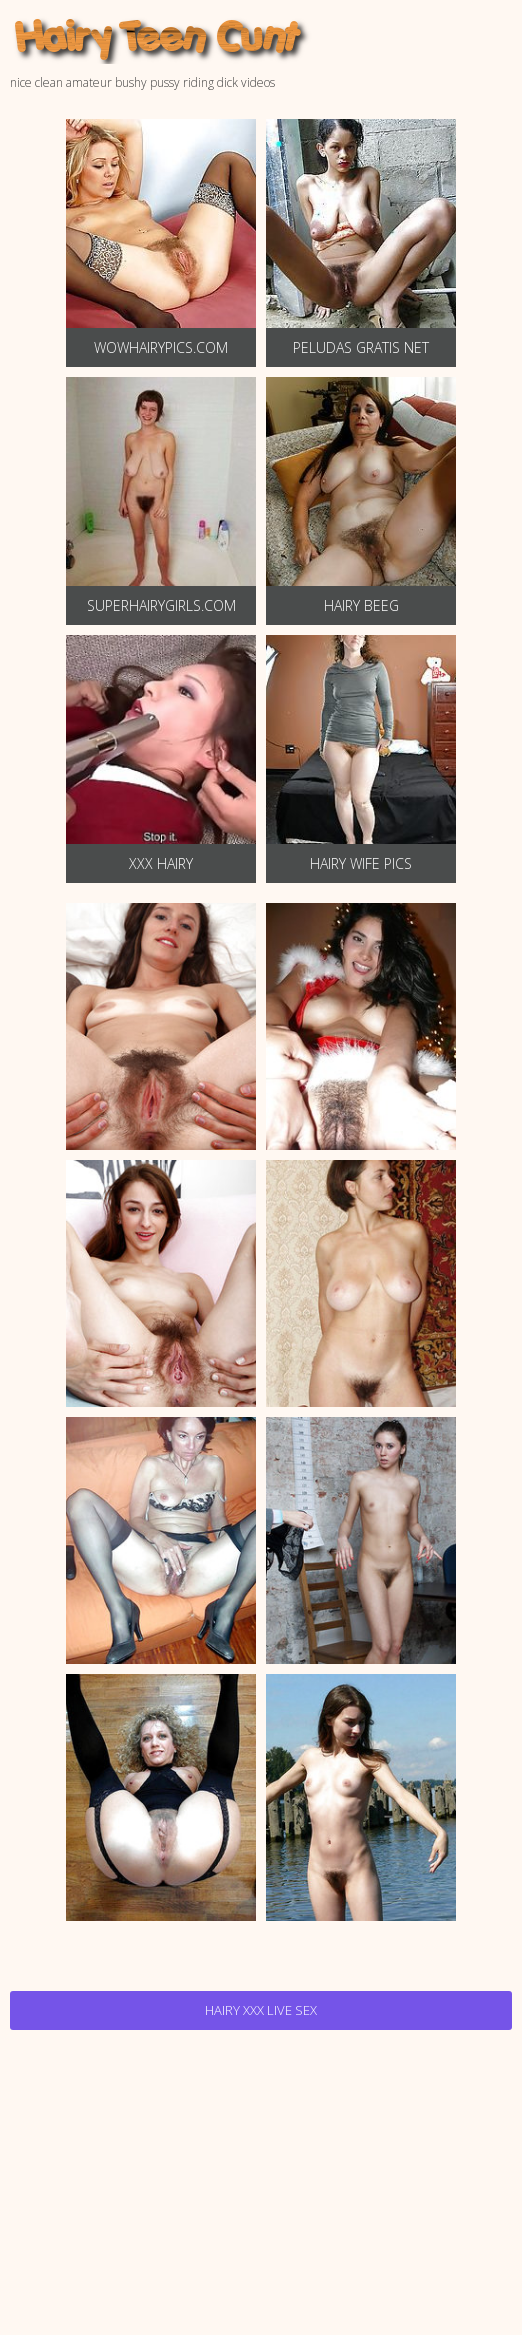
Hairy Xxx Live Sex (261, 2010)
